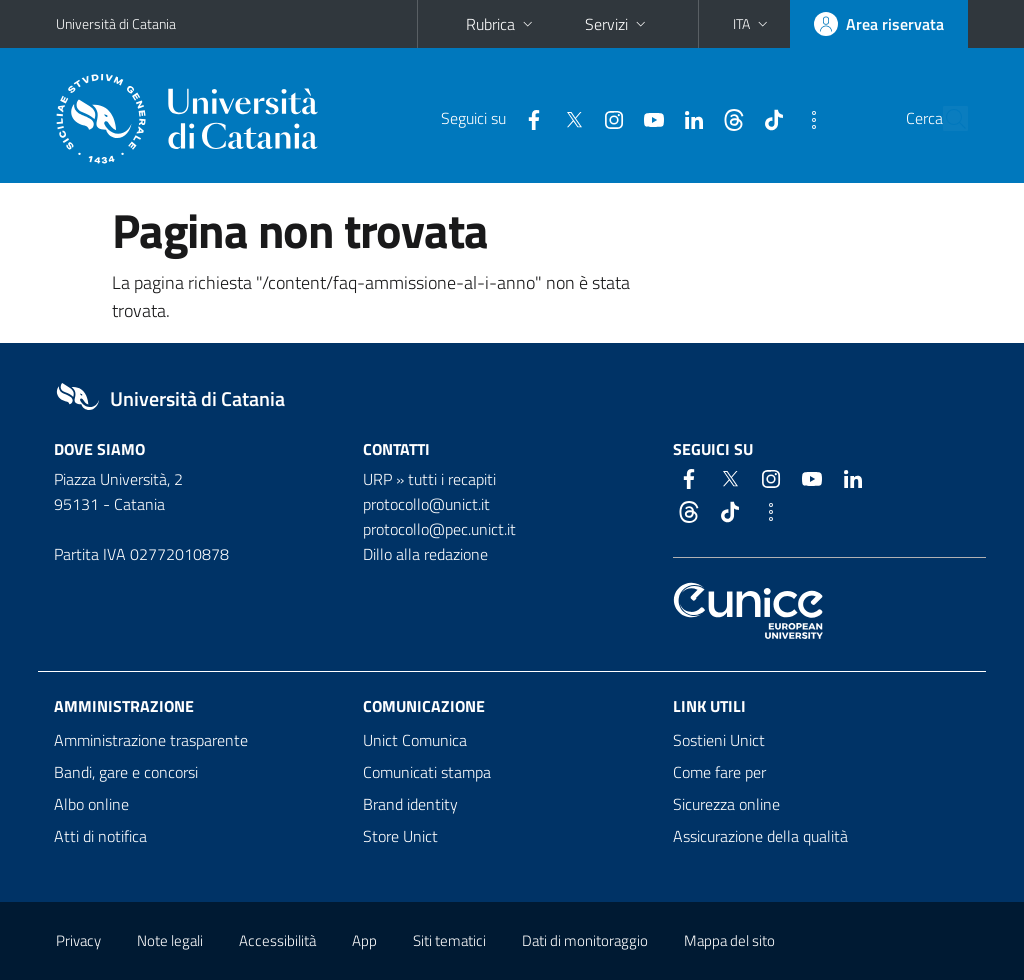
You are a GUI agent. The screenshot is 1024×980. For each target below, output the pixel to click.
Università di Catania (116, 23)
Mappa (729, 940)
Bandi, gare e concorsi (126, 772)
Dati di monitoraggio (585, 940)
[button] (752, 24)
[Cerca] (949, 119)
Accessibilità (277, 940)
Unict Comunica (415, 740)
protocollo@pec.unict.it (439, 529)
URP (377, 479)
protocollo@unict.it (426, 504)
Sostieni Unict (719, 740)
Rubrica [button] (501, 24)
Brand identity (410, 804)
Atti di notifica (100, 836)
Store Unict (400, 836)
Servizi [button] (617, 24)
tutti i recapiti (452, 479)
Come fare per (719, 772)
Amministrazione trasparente (151, 740)
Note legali (170, 940)
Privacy (78, 940)
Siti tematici (449, 940)
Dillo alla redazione (425, 554)
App (364, 940)
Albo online (91, 804)
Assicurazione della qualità (760, 836)
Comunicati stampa (427, 772)
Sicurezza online (726, 804)
